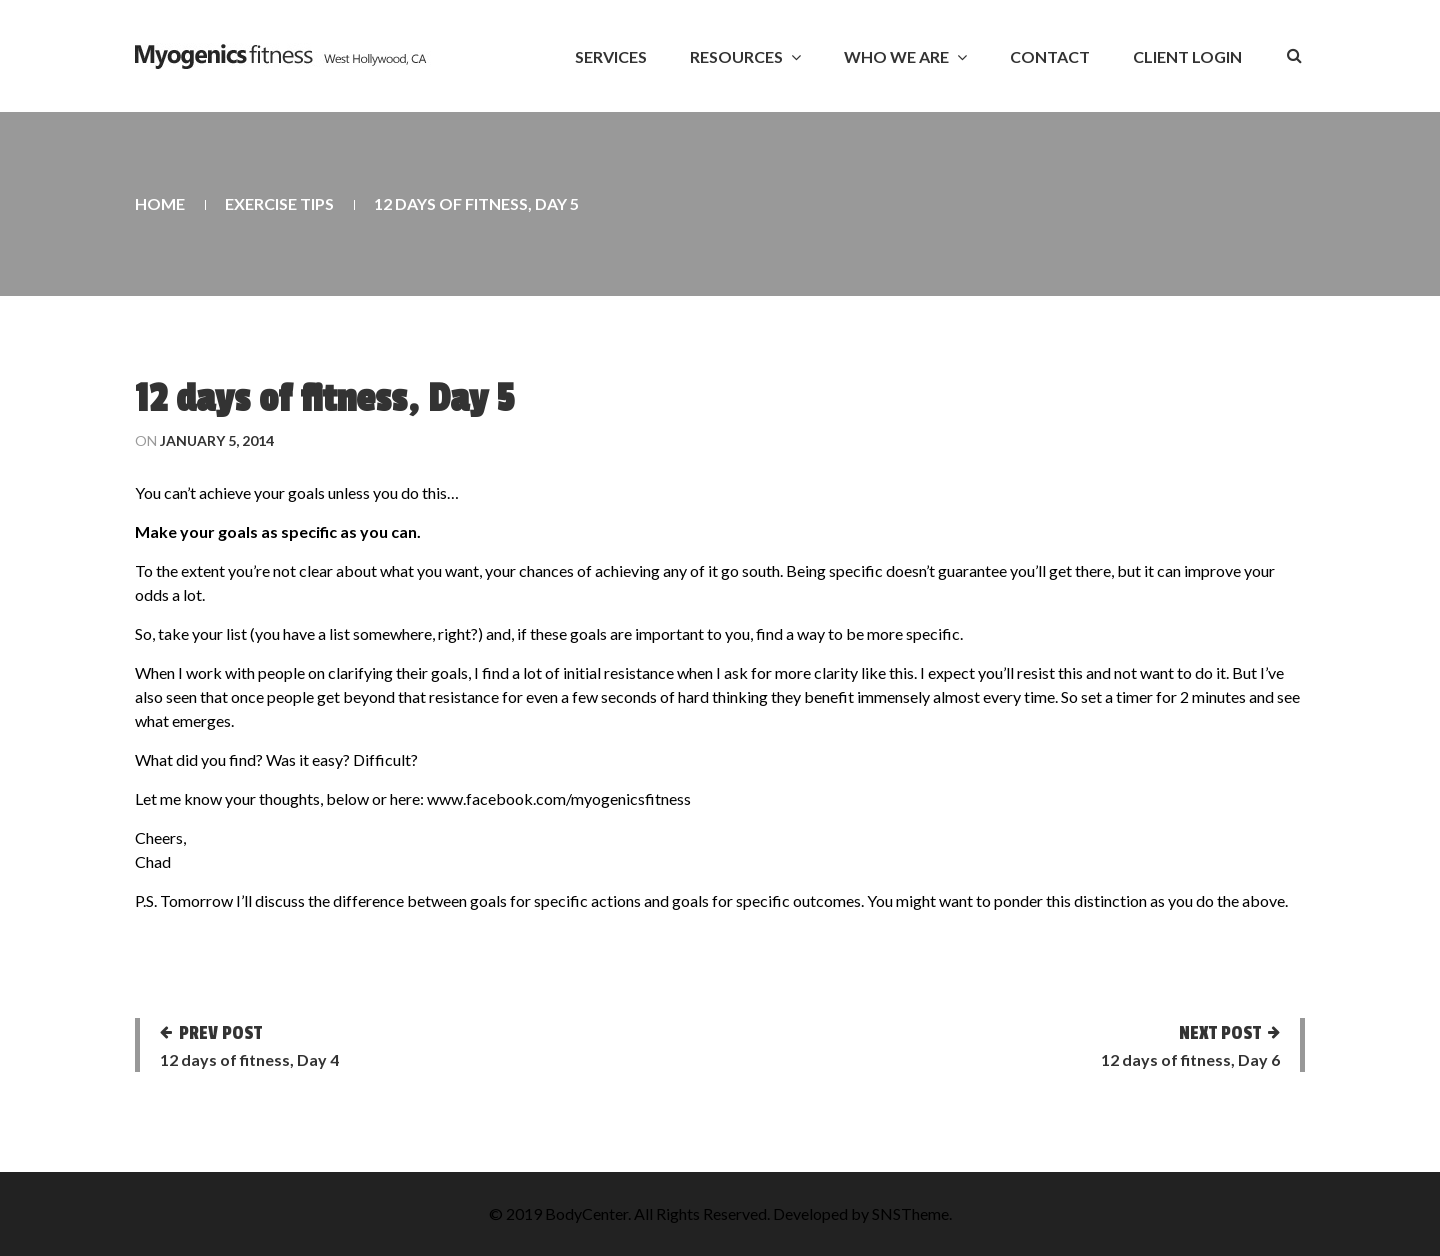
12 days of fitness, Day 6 (1190, 1059)
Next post (1220, 1033)
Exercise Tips (279, 203)
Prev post (220, 1033)
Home (160, 203)
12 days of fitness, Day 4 (249, 1059)
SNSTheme (910, 1213)
